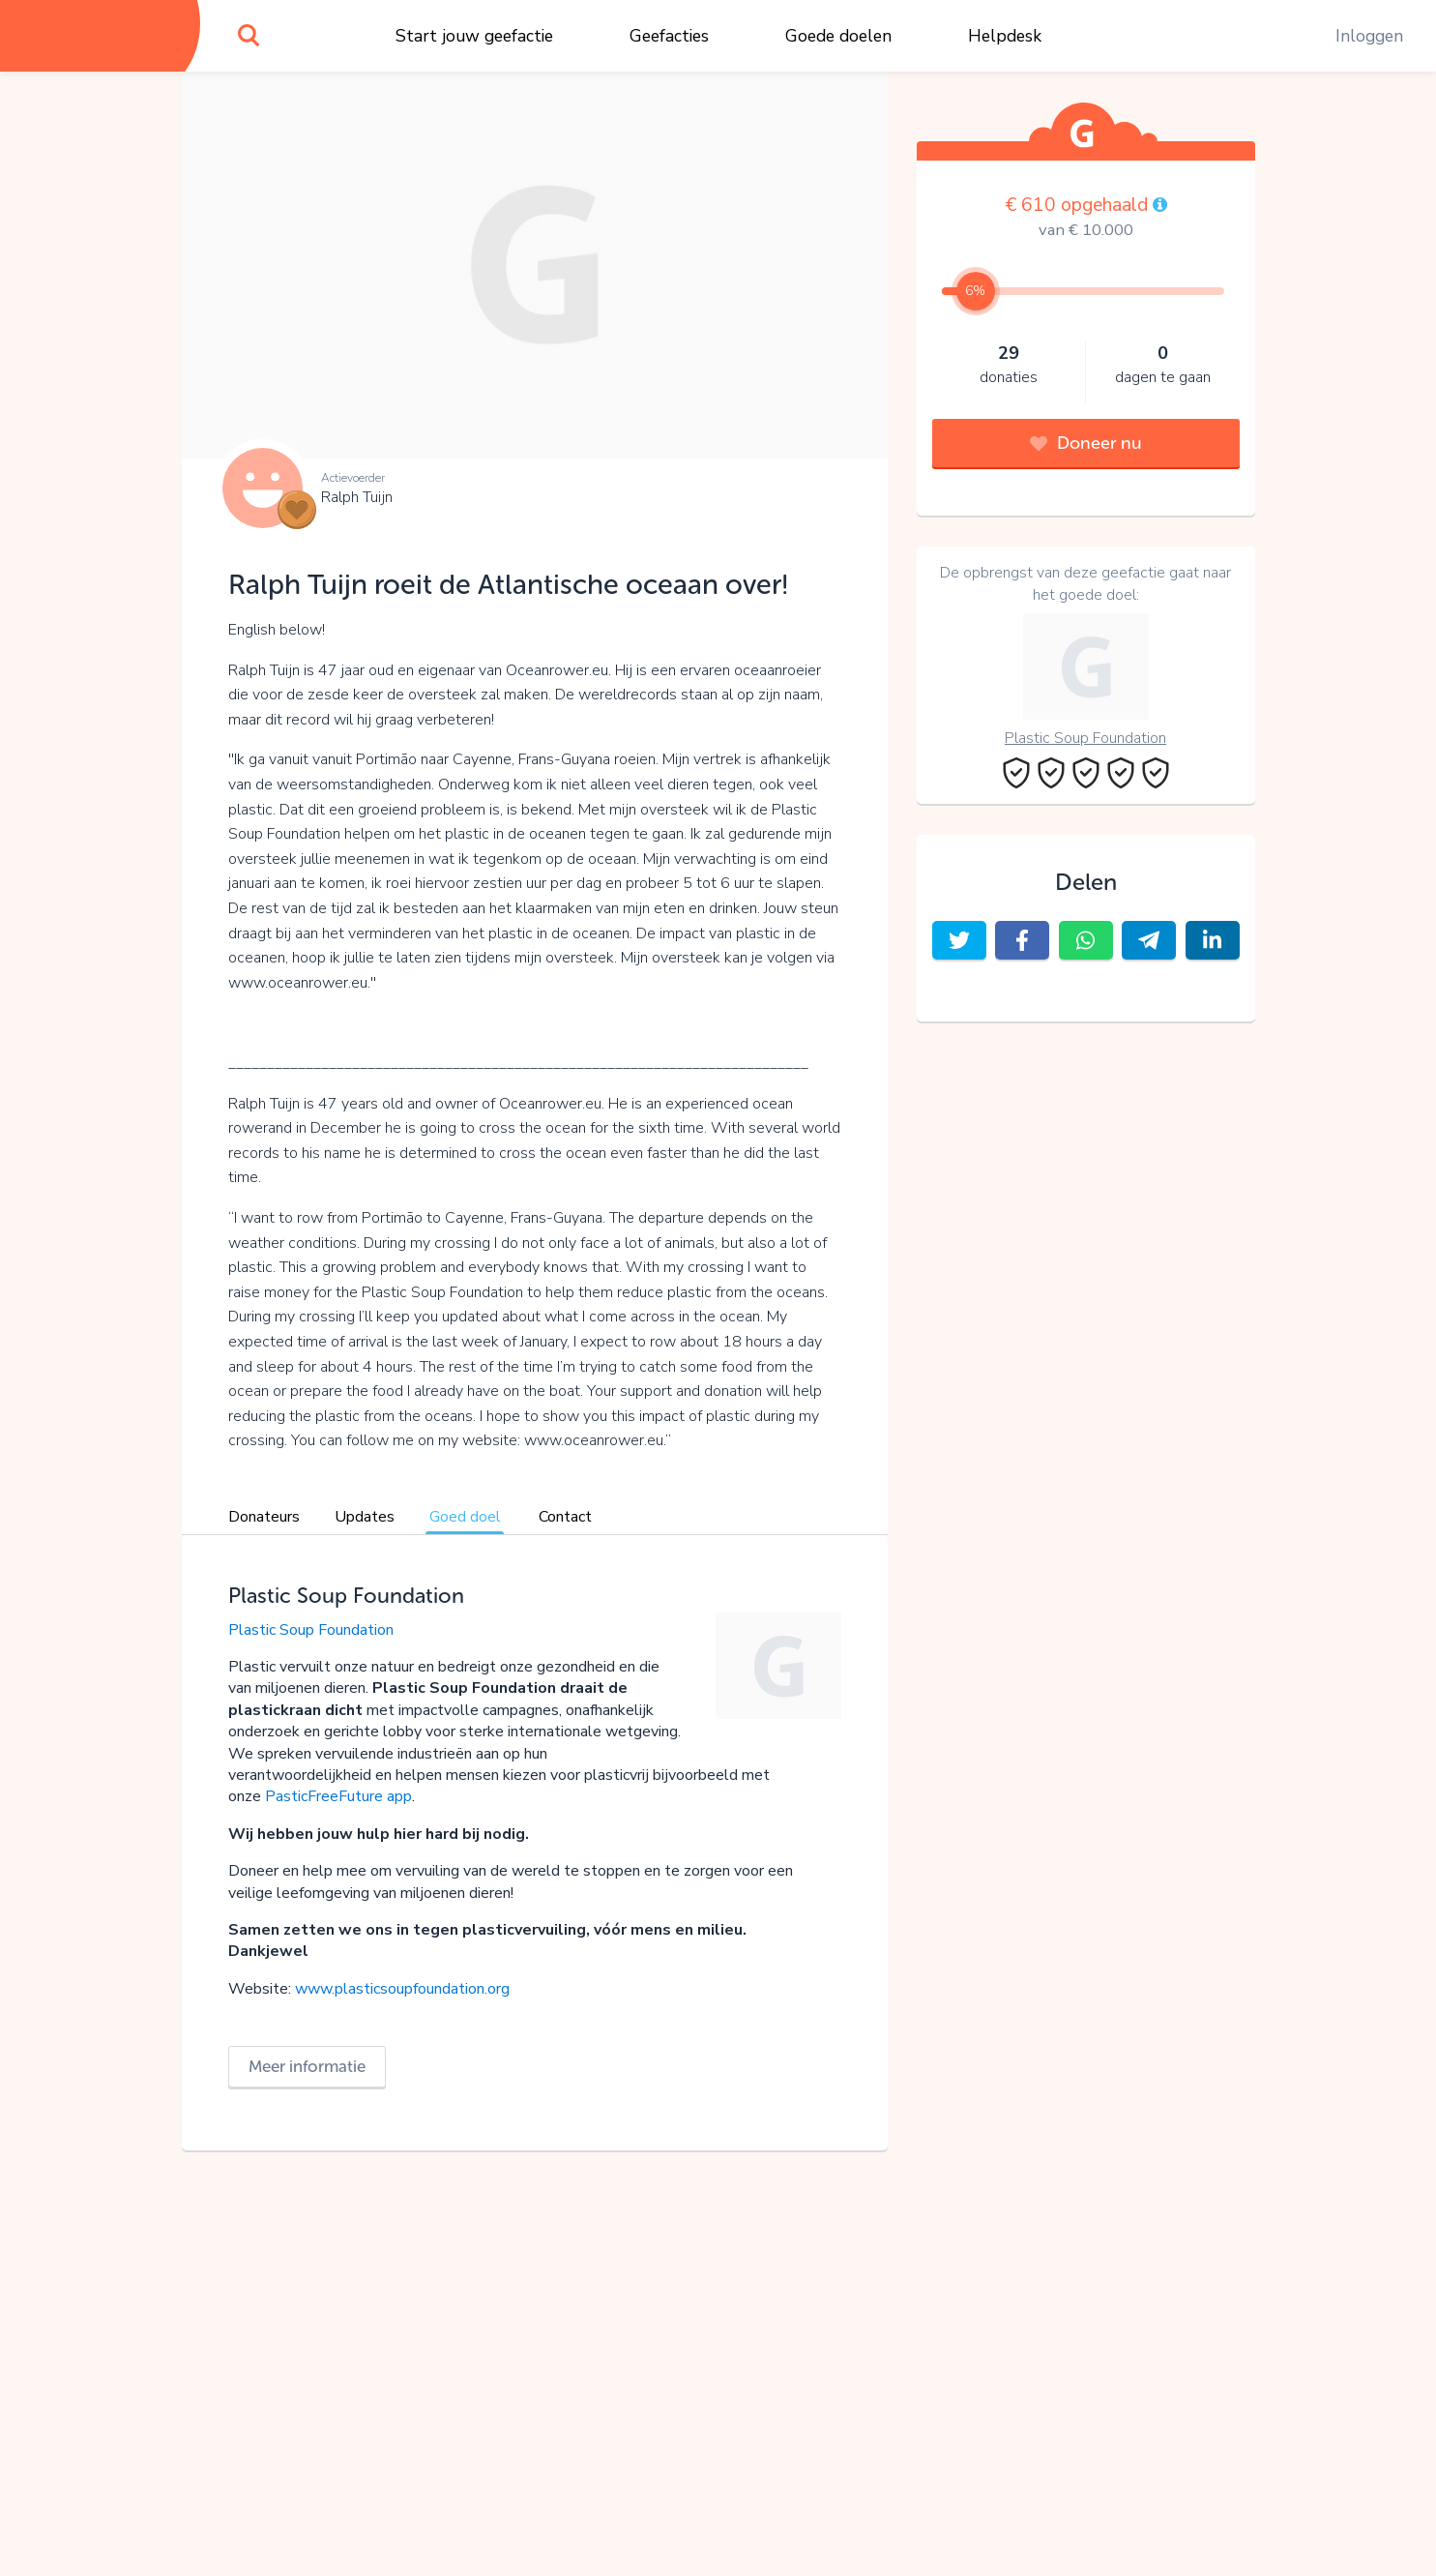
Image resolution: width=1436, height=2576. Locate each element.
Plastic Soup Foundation (311, 1630)
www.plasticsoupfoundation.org (404, 1988)
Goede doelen (838, 35)
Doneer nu (1086, 443)
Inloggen (1369, 35)
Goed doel (465, 1516)
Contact (565, 1516)
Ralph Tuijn (357, 497)
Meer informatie (307, 2066)
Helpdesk (1004, 35)
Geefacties (669, 35)
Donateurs (264, 1516)
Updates (365, 1516)
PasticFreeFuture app (338, 1796)
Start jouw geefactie (474, 35)
